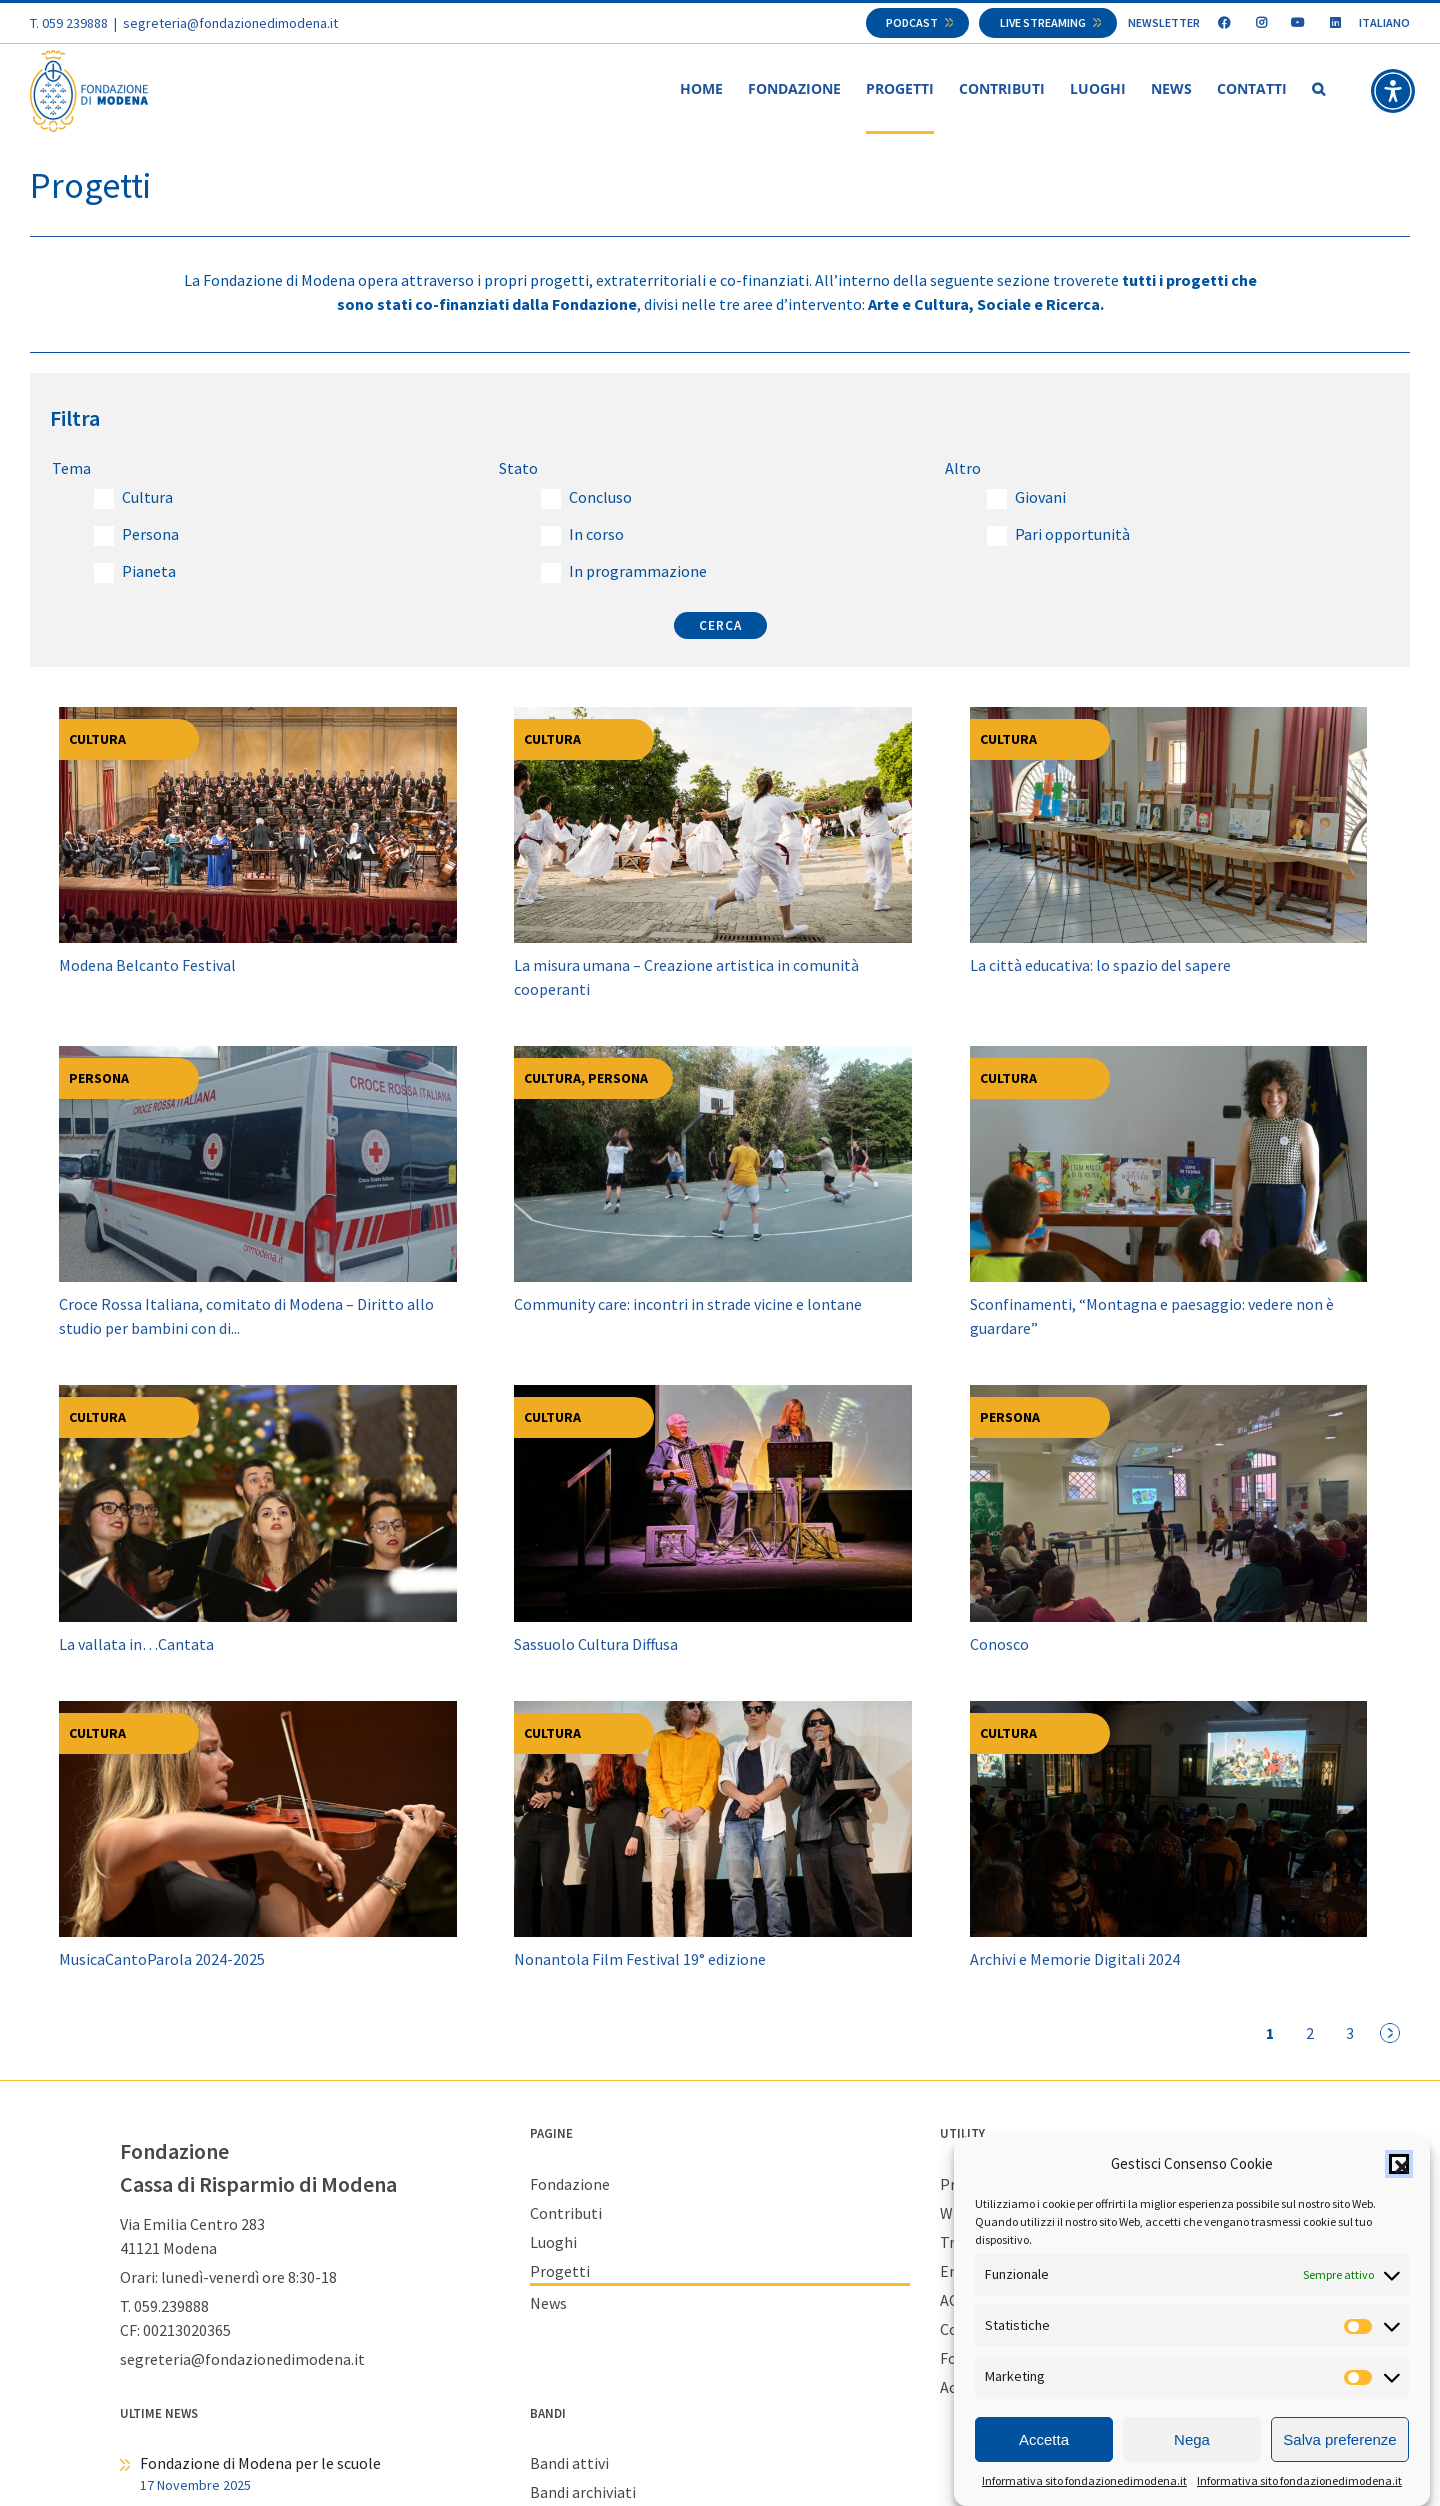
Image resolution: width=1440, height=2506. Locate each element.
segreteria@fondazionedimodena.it (230, 23)
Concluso (600, 497)
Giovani (1040, 497)
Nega (1192, 2439)
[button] (1399, 2165)
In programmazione (638, 571)
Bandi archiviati (583, 2492)
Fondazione (570, 2184)
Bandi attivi (569, 2463)
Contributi (566, 2213)
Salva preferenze (1339, 2439)
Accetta (1044, 2439)
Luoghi (553, 2242)
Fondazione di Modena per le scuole (260, 2463)
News (548, 2303)
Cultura (147, 497)
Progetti (560, 2271)
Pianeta (149, 571)
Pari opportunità (1072, 534)
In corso (596, 534)
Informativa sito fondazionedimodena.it (1084, 2481)
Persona (150, 534)
